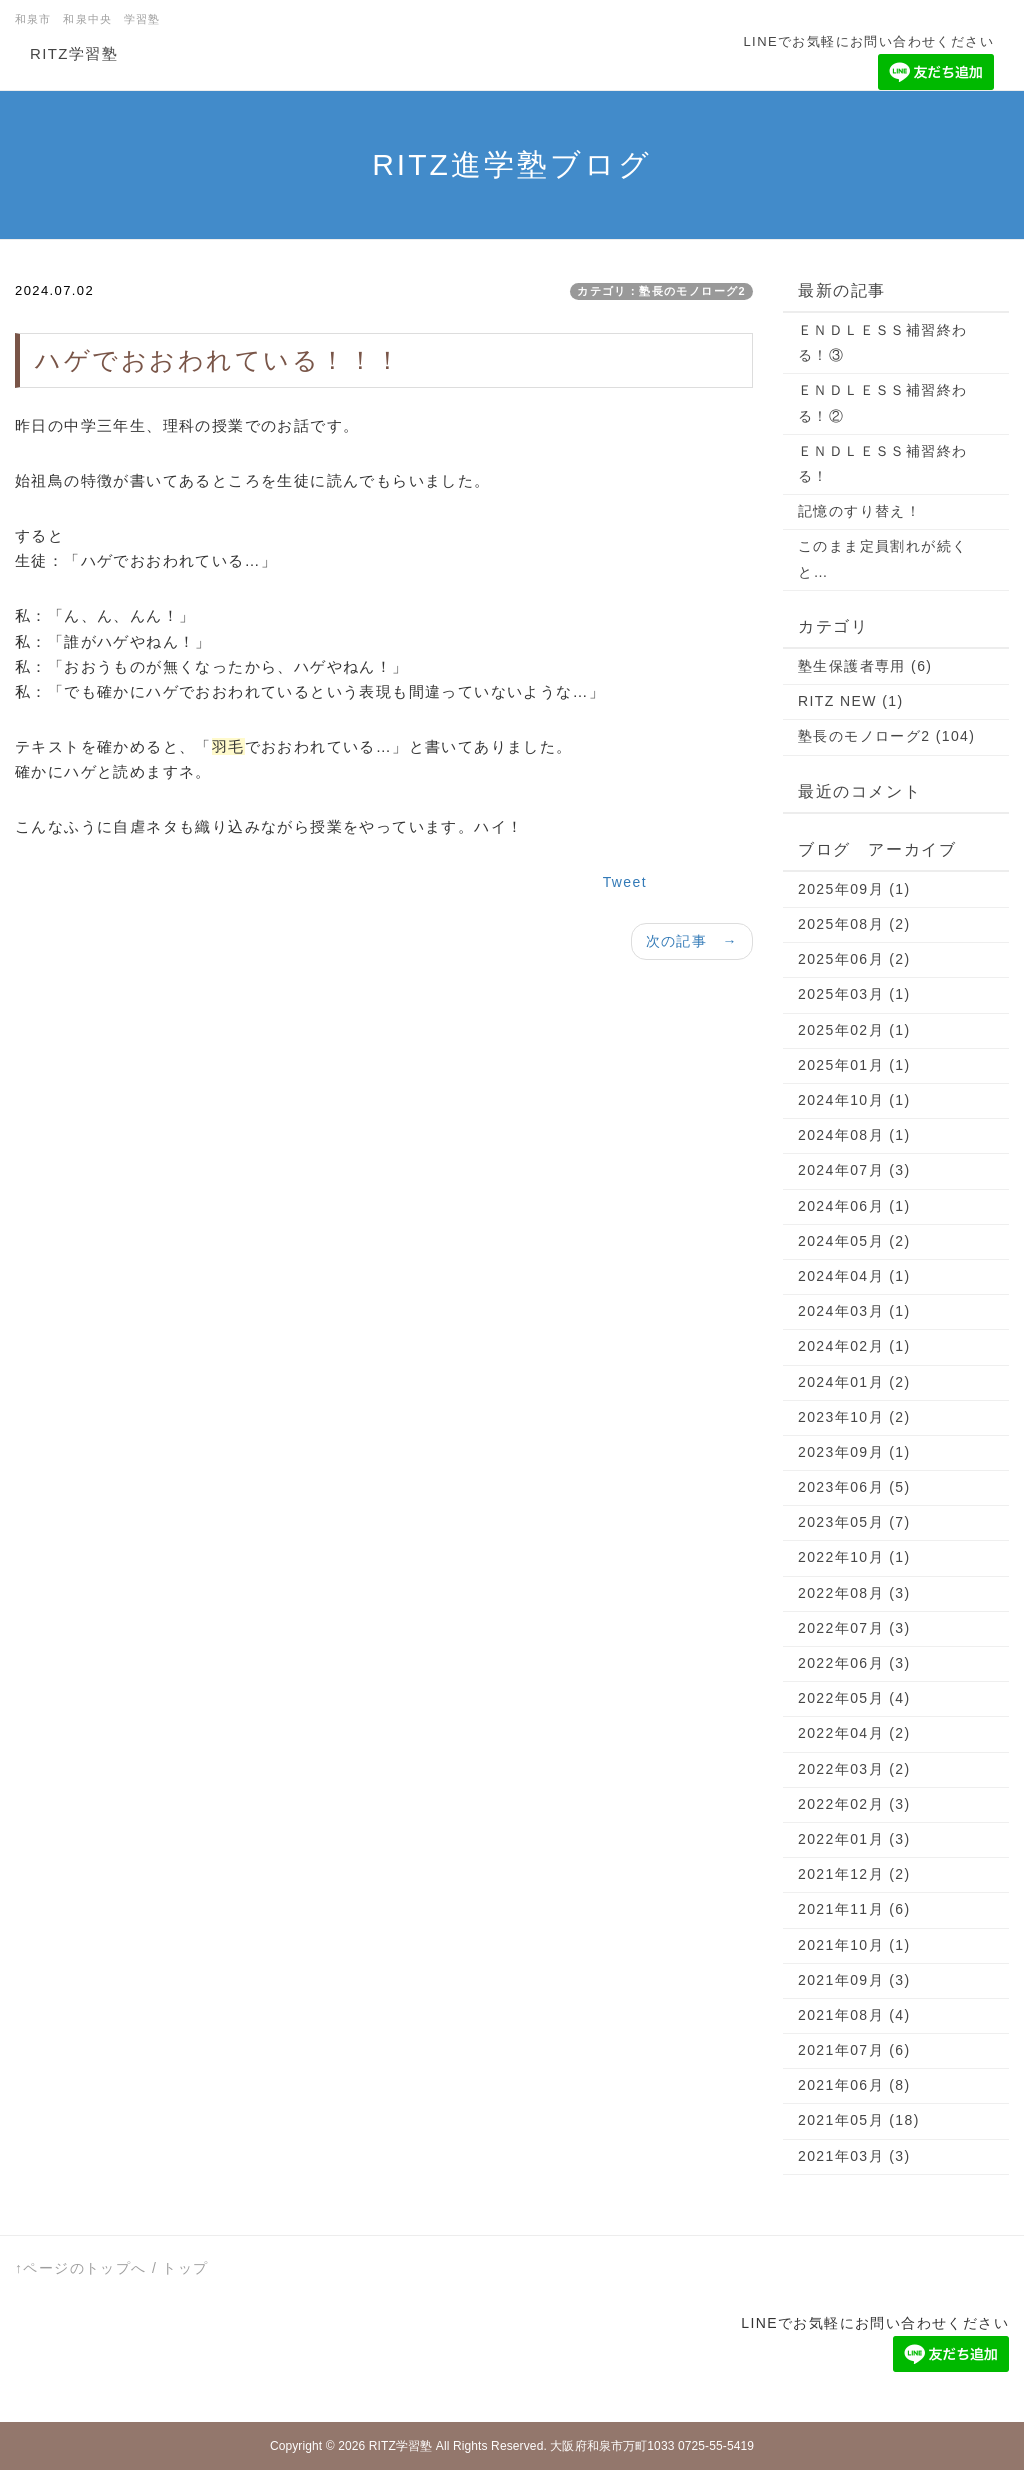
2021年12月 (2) (854, 1874)
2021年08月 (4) (854, 2015)
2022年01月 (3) (854, 1839)
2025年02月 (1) (854, 1030)
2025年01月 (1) (854, 1065)
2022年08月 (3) (854, 1593)
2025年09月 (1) (854, 889)
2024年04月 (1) (854, 1276)
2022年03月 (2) (854, 1769)
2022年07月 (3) (854, 1628)
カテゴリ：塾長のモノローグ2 (661, 291)
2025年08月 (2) (854, 924)
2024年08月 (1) (854, 1135)
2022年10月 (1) (854, 1557)
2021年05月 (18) (859, 2120)
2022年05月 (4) (854, 1698)
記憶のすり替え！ (859, 511)
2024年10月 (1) (854, 1100)
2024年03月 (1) (854, 1311)
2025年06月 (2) (854, 959)
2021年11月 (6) (854, 1909)
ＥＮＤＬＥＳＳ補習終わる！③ (882, 342)
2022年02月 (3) (854, 1804)
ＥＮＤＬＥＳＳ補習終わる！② (882, 402)
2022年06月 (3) (854, 1663)
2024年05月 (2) (854, 1241)
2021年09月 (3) (854, 1980)
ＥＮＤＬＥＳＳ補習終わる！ (882, 463)
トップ (185, 2268)
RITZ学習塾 (74, 53)
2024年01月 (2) (854, 1382)
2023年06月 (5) (854, 1487)
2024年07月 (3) (854, 1170)
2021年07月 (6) (854, 2050)
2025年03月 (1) (854, 994)
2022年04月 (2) (854, 1733)
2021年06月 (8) (854, 2085)
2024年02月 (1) (854, 1346)
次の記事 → (692, 941)
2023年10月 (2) (854, 1417)
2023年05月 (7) (854, 1522)
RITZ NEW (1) (850, 701)
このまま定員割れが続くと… (882, 558)
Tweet (625, 882)
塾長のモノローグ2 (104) (886, 736)
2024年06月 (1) (854, 1206)
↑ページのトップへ (81, 2268)
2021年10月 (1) (854, 1945)
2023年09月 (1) (854, 1452)
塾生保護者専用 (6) (865, 666)
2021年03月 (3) (854, 2156)
